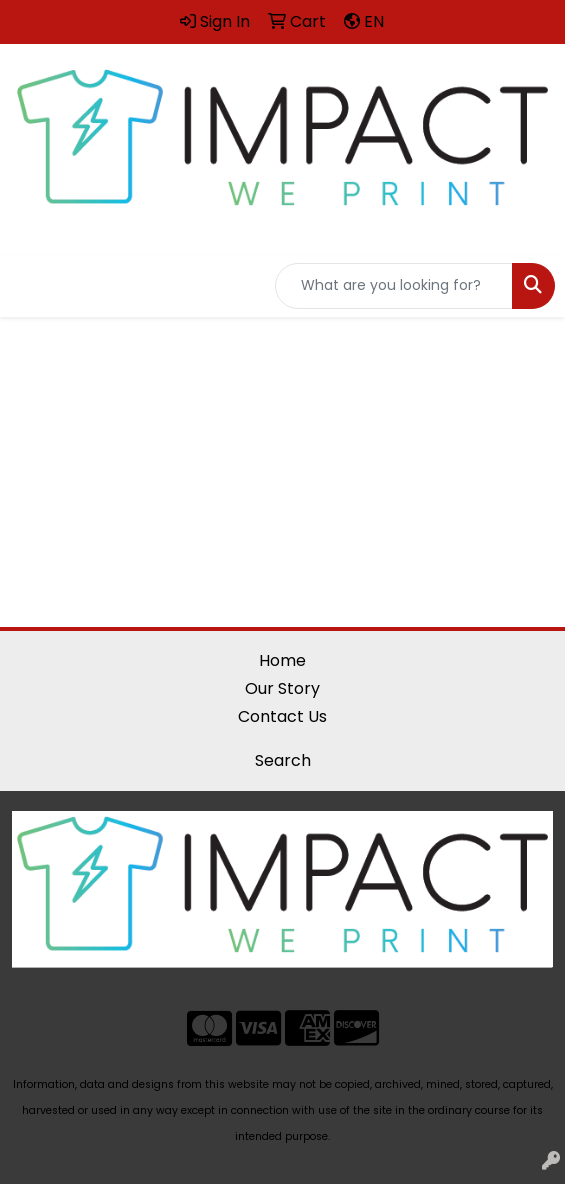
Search (283, 760)
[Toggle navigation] (31, 286)
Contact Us (282, 716)
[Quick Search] (394, 286)
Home (282, 660)
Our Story (282, 688)
